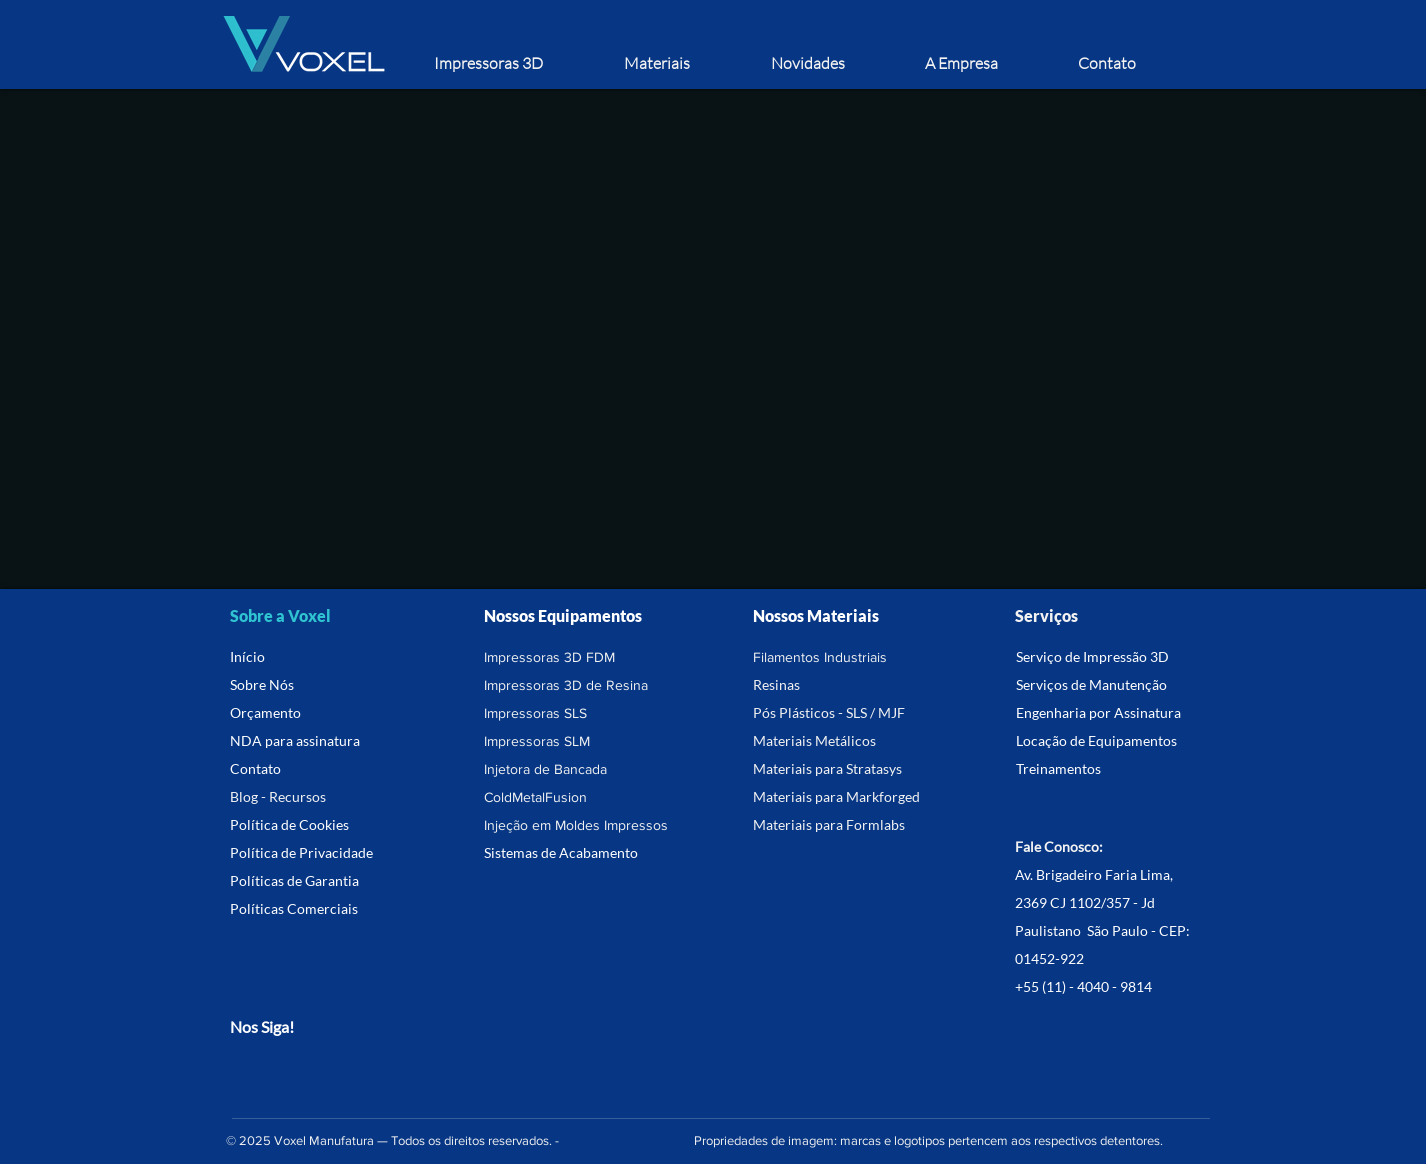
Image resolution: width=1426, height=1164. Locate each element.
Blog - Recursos (278, 796)
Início (247, 656)
